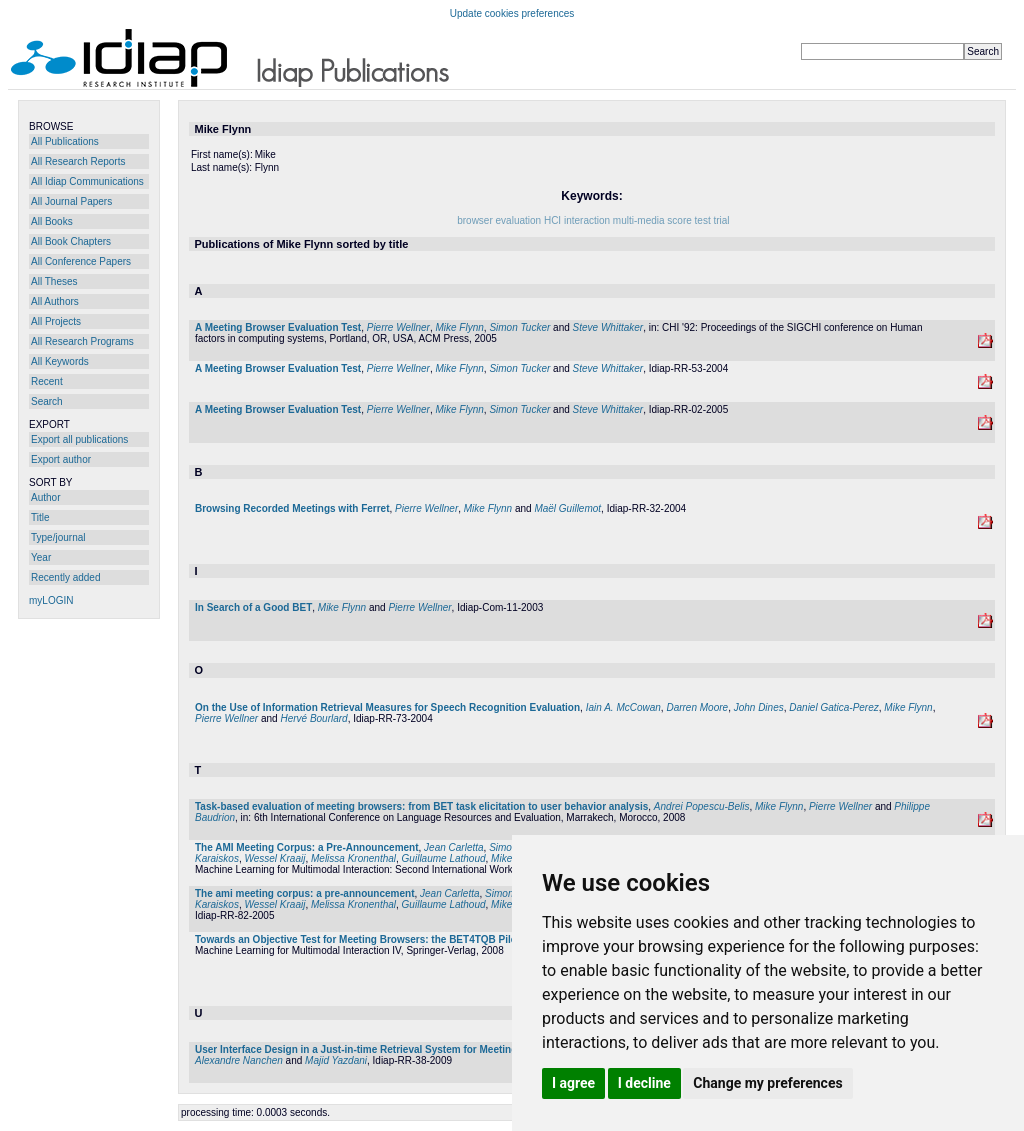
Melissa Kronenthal (353, 858)
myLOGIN (51, 600)
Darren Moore (697, 707)
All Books (52, 221)
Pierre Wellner (398, 327)
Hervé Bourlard (313, 718)
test (703, 220)
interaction (587, 220)
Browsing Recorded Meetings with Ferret (292, 508)
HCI (552, 220)
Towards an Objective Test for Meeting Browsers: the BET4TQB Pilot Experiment (386, 939)
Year (41, 557)
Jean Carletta (453, 847)
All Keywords (60, 361)
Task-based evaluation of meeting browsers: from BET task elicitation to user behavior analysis (421, 806)
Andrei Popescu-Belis (702, 806)
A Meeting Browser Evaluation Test (278, 327)
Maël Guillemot (567, 508)
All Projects (56, 321)
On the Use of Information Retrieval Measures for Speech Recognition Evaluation (387, 707)
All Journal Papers (71, 201)
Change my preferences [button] (767, 1083)
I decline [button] (644, 1083)
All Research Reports (78, 161)
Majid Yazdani (336, 1060)
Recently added (66, 577)
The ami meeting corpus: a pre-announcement (304, 893)
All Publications (65, 141)
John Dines (759, 707)
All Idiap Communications (87, 181)
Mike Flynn (459, 327)
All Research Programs (82, 341)
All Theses (54, 281)
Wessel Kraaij (274, 858)
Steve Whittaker (608, 327)
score (679, 220)
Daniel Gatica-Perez (833, 707)
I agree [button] (573, 1083)
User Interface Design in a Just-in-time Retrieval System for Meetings (359, 1049)
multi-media (639, 220)
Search (47, 401)
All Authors (55, 301)
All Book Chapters (71, 241)
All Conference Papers (81, 261)
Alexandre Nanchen (239, 1060)
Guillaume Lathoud (444, 858)
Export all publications (79, 439)
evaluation (519, 220)
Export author (61, 459)
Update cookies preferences (512, 13)
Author (45, 497)
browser (475, 220)
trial (721, 220)
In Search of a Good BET (253, 607)
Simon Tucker (519, 327)
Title (40, 517)
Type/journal (58, 537)
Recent (47, 381)
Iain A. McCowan (623, 707)
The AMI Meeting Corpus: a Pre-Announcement (307, 847)
